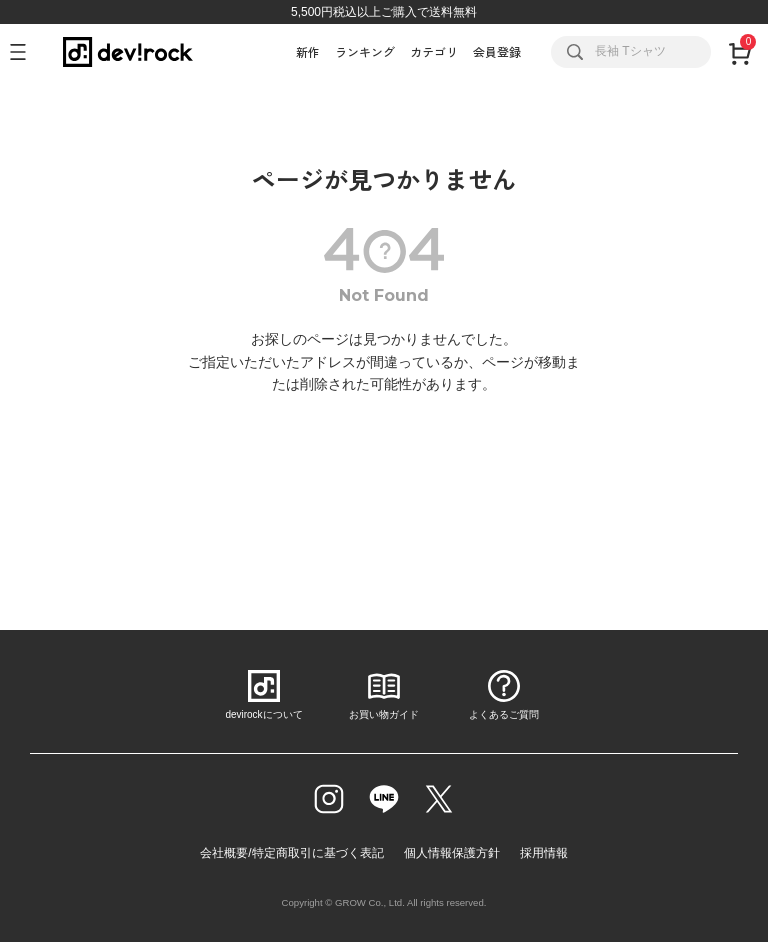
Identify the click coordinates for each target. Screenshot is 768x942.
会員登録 (497, 51)
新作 (308, 51)
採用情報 (544, 853)
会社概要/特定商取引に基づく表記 (291, 853)
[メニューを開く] (26, 52)
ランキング (365, 51)
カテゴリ (434, 51)
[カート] (739, 52)
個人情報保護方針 (452, 853)
